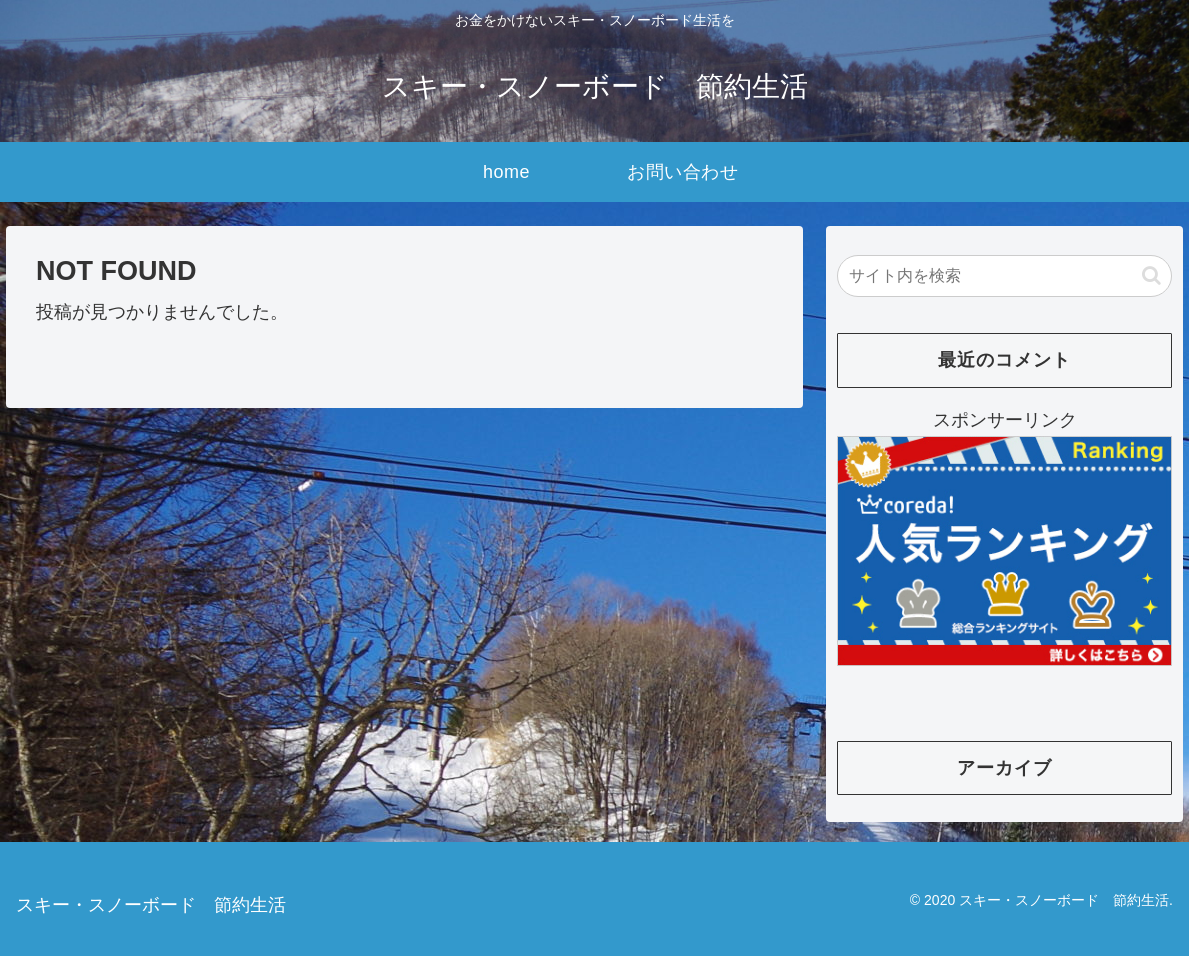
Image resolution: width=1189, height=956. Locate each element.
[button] (1151, 275)
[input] (1004, 276)
